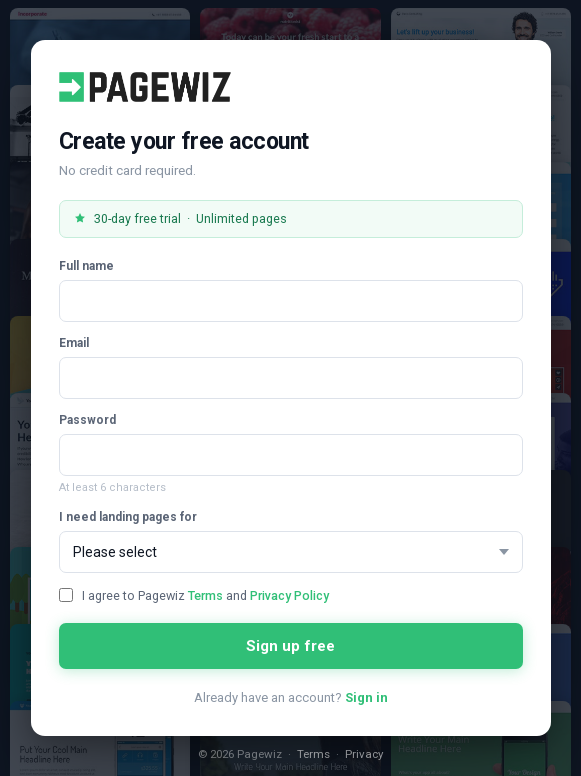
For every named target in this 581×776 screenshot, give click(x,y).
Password (87, 420)
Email (74, 343)
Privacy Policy (289, 595)
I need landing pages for (128, 517)
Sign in (366, 697)
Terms (205, 595)
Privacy (364, 754)
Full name (86, 266)
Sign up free (290, 646)
